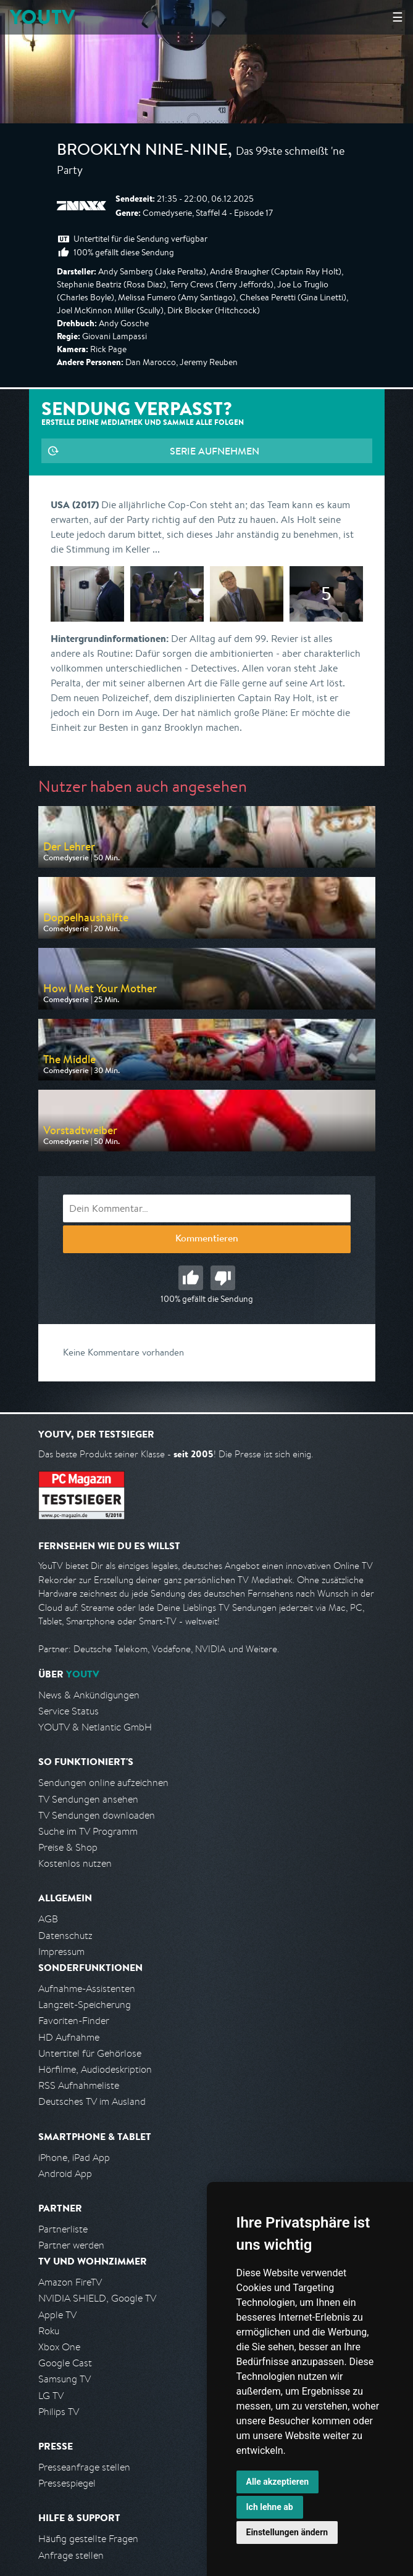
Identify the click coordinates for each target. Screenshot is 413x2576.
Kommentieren (206, 1240)
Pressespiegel (67, 2483)
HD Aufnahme (68, 2037)
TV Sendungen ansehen (88, 1799)
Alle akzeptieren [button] (277, 2482)
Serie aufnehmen (214, 451)
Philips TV (58, 2411)
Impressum (61, 1951)
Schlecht (223, 1277)
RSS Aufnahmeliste (78, 2085)
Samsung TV (64, 2378)
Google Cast (65, 2362)
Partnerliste (63, 2229)
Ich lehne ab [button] (269, 2507)
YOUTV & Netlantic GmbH (95, 1727)
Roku (48, 2330)
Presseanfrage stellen (84, 2467)
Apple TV (57, 2314)
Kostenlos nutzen (75, 1863)
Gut (190, 1277)
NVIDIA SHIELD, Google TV (97, 2298)
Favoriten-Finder (73, 2020)
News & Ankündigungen (89, 1695)
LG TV (51, 2395)
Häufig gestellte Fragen (88, 2538)
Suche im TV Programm (88, 1831)
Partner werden (71, 2245)
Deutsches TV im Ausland (92, 2101)
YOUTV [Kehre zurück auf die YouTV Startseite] (42, 17)
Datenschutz (65, 1935)
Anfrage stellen (71, 2555)
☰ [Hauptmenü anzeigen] (397, 17)
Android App (65, 2173)
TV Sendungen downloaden (96, 1815)
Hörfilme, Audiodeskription (95, 2069)
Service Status (68, 1711)
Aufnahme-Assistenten (86, 1988)
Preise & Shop (68, 1847)
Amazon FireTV (70, 2282)
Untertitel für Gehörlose (89, 2053)
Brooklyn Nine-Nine (142, 152)
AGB (48, 1918)
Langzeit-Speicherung (84, 2004)
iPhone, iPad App (74, 2157)
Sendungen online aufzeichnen (103, 1782)
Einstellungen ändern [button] (287, 2532)
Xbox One (59, 2346)
